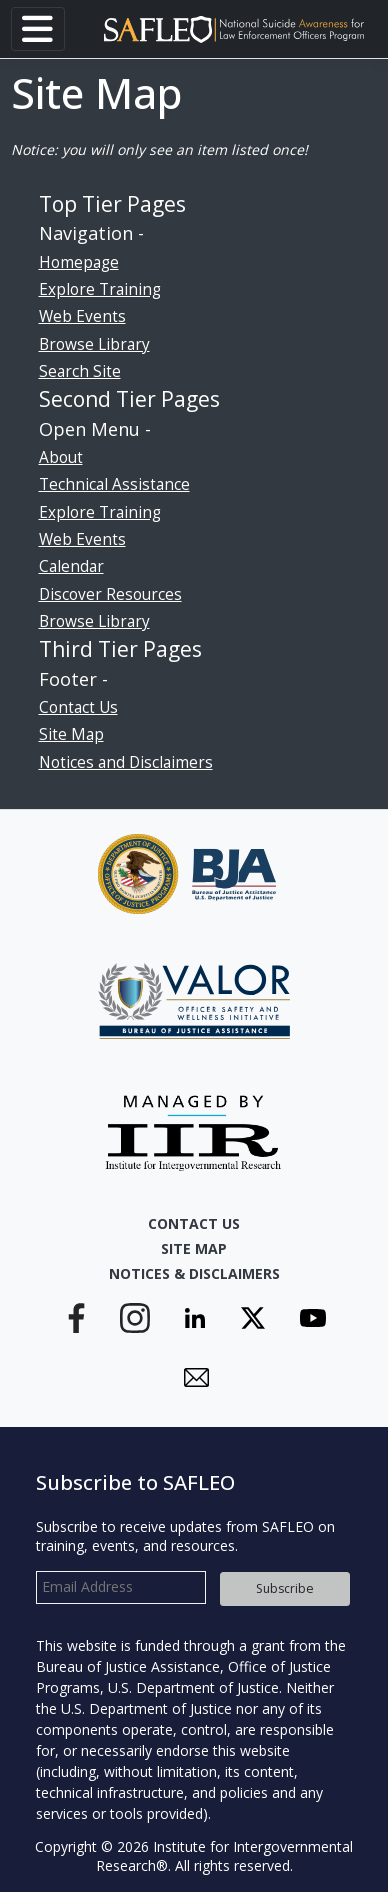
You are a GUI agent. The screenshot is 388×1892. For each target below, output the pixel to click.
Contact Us (78, 707)
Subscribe (285, 1588)
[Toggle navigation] (38, 29)
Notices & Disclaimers (194, 1273)
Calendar (71, 566)
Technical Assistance (114, 484)
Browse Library (94, 344)
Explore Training (100, 289)
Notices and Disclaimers (126, 762)
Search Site (80, 371)
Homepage (79, 262)
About (61, 457)
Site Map (71, 734)
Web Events (82, 316)
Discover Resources (110, 594)
